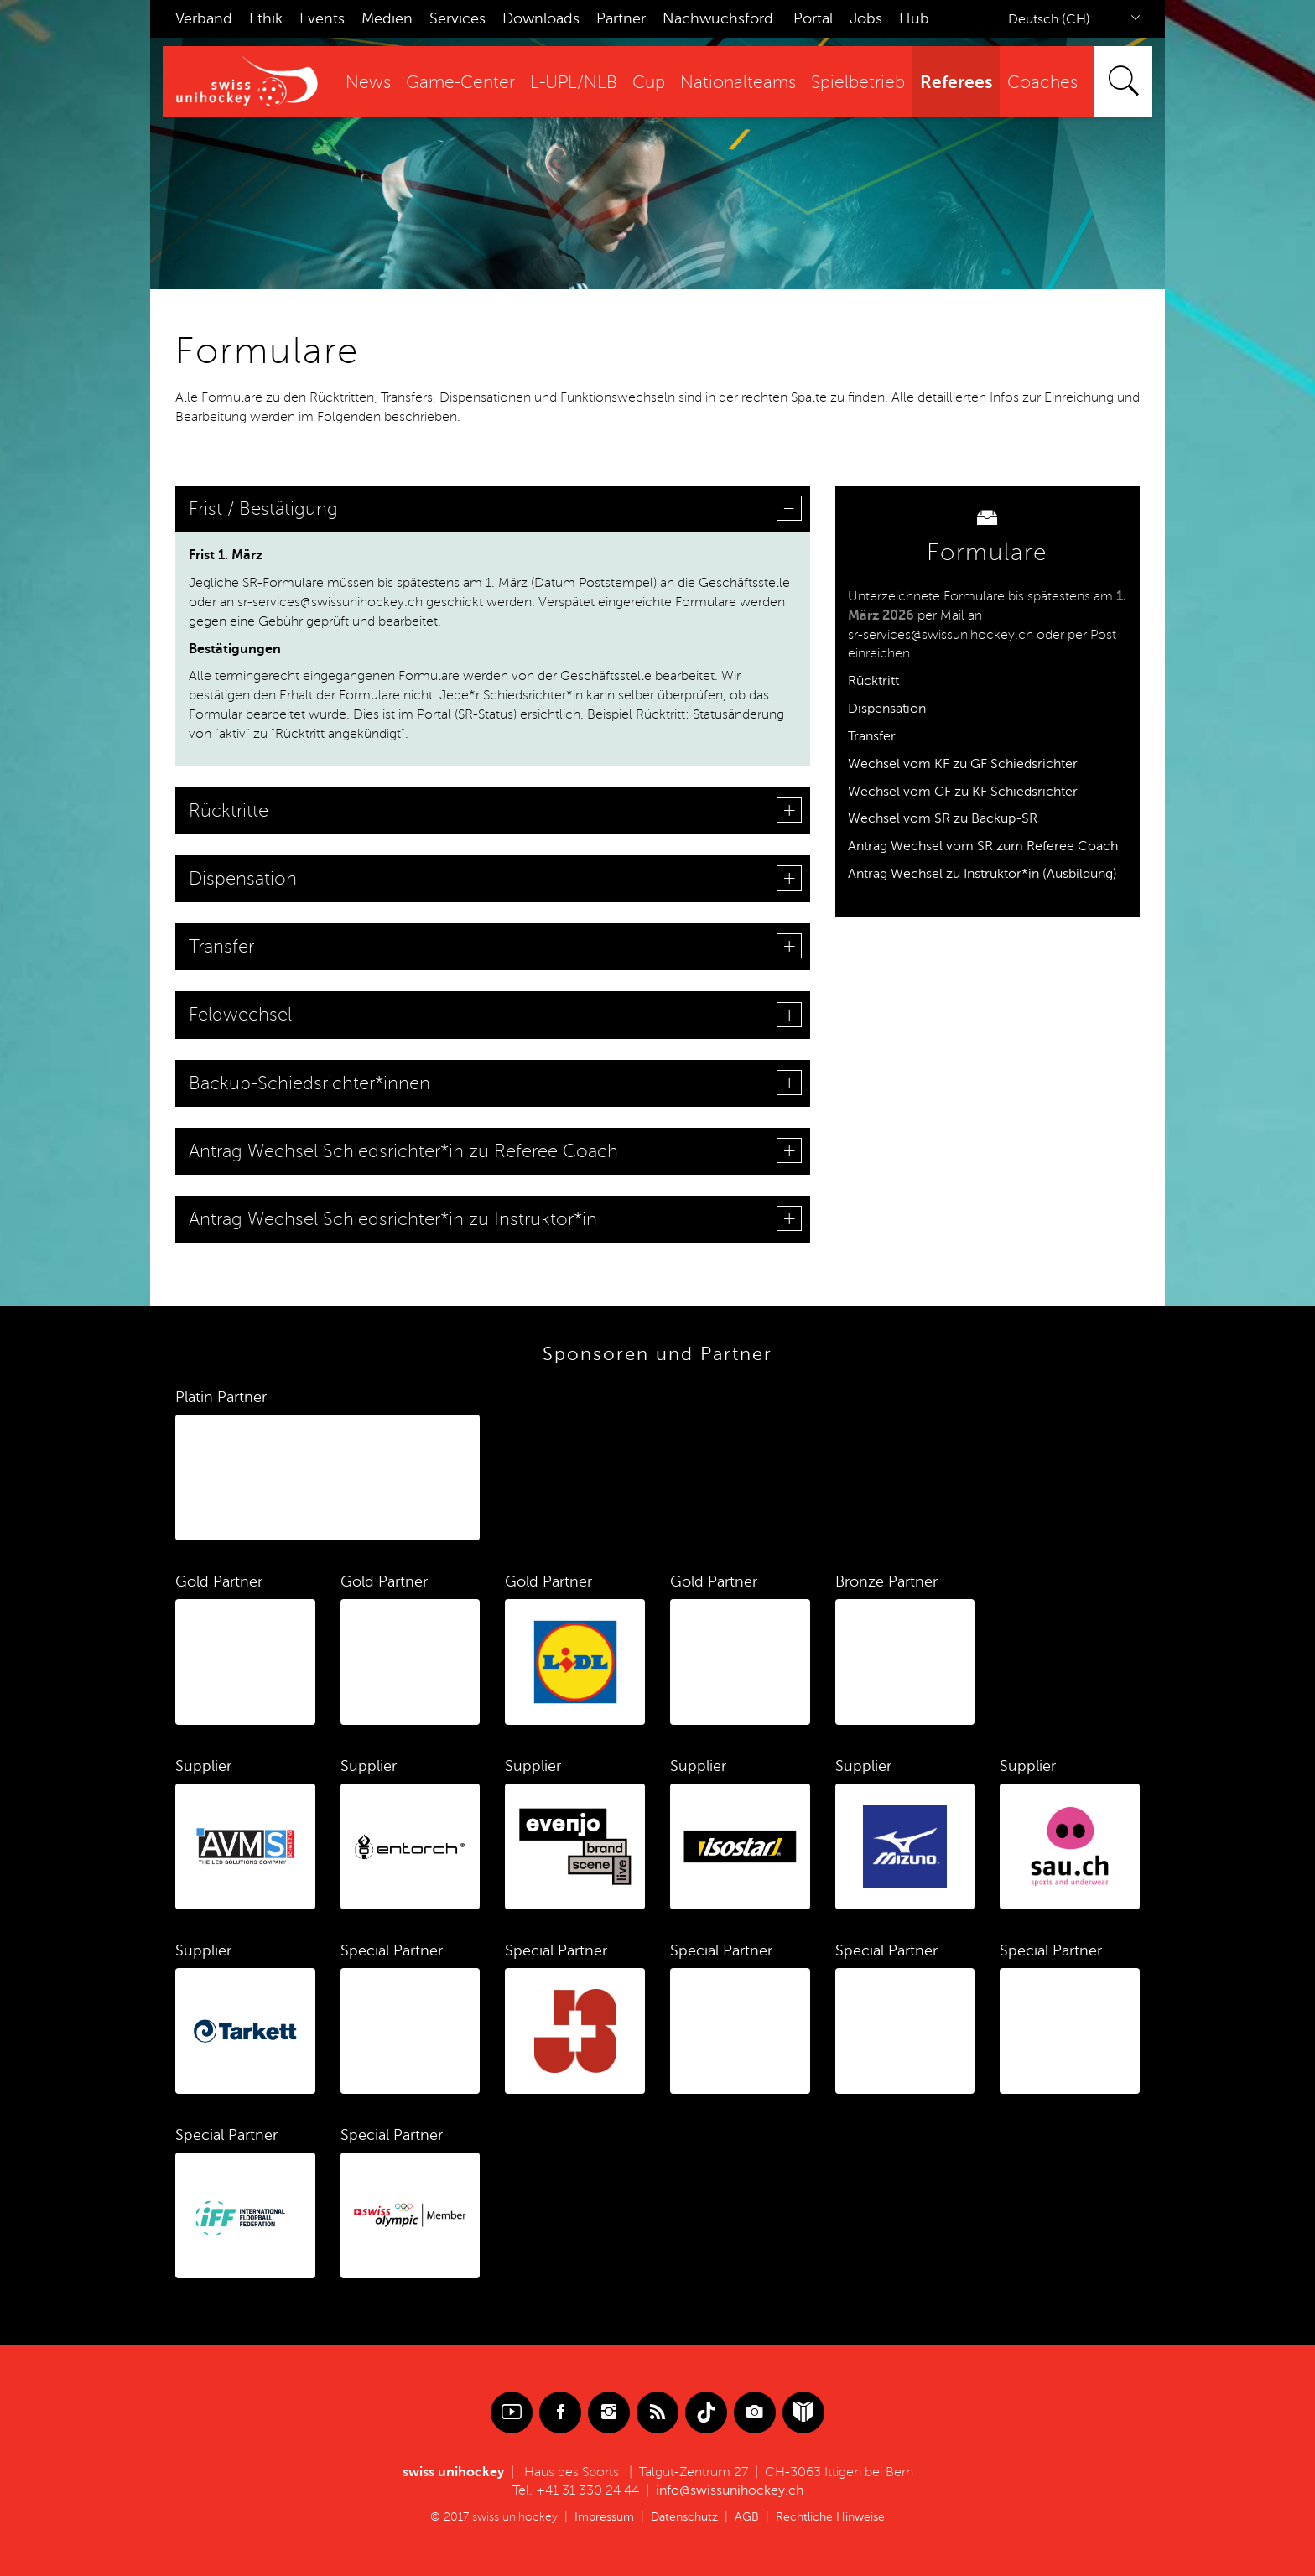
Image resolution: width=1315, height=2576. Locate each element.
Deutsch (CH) (1049, 19)
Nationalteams (738, 82)
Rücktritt (873, 680)
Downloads (541, 18)
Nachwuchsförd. (720, 18)
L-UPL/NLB (573, 82)
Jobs (866, 18)
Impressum (604, 2517)
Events (322, 18)
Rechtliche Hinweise (830, 2517)
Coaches (1042, 82)
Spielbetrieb (858, 82)
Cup (648, 82)
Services (457, 18)
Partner (621, 18)
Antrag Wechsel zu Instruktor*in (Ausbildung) (982, 873)
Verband (203, 18)
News (368, 82)
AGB (747, 2517)
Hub (914, 18)
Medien (387, 18)
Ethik (266, 18)
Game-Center (460, 82)
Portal (813, 18)
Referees (956, 82)
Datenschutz (684, 2517)
